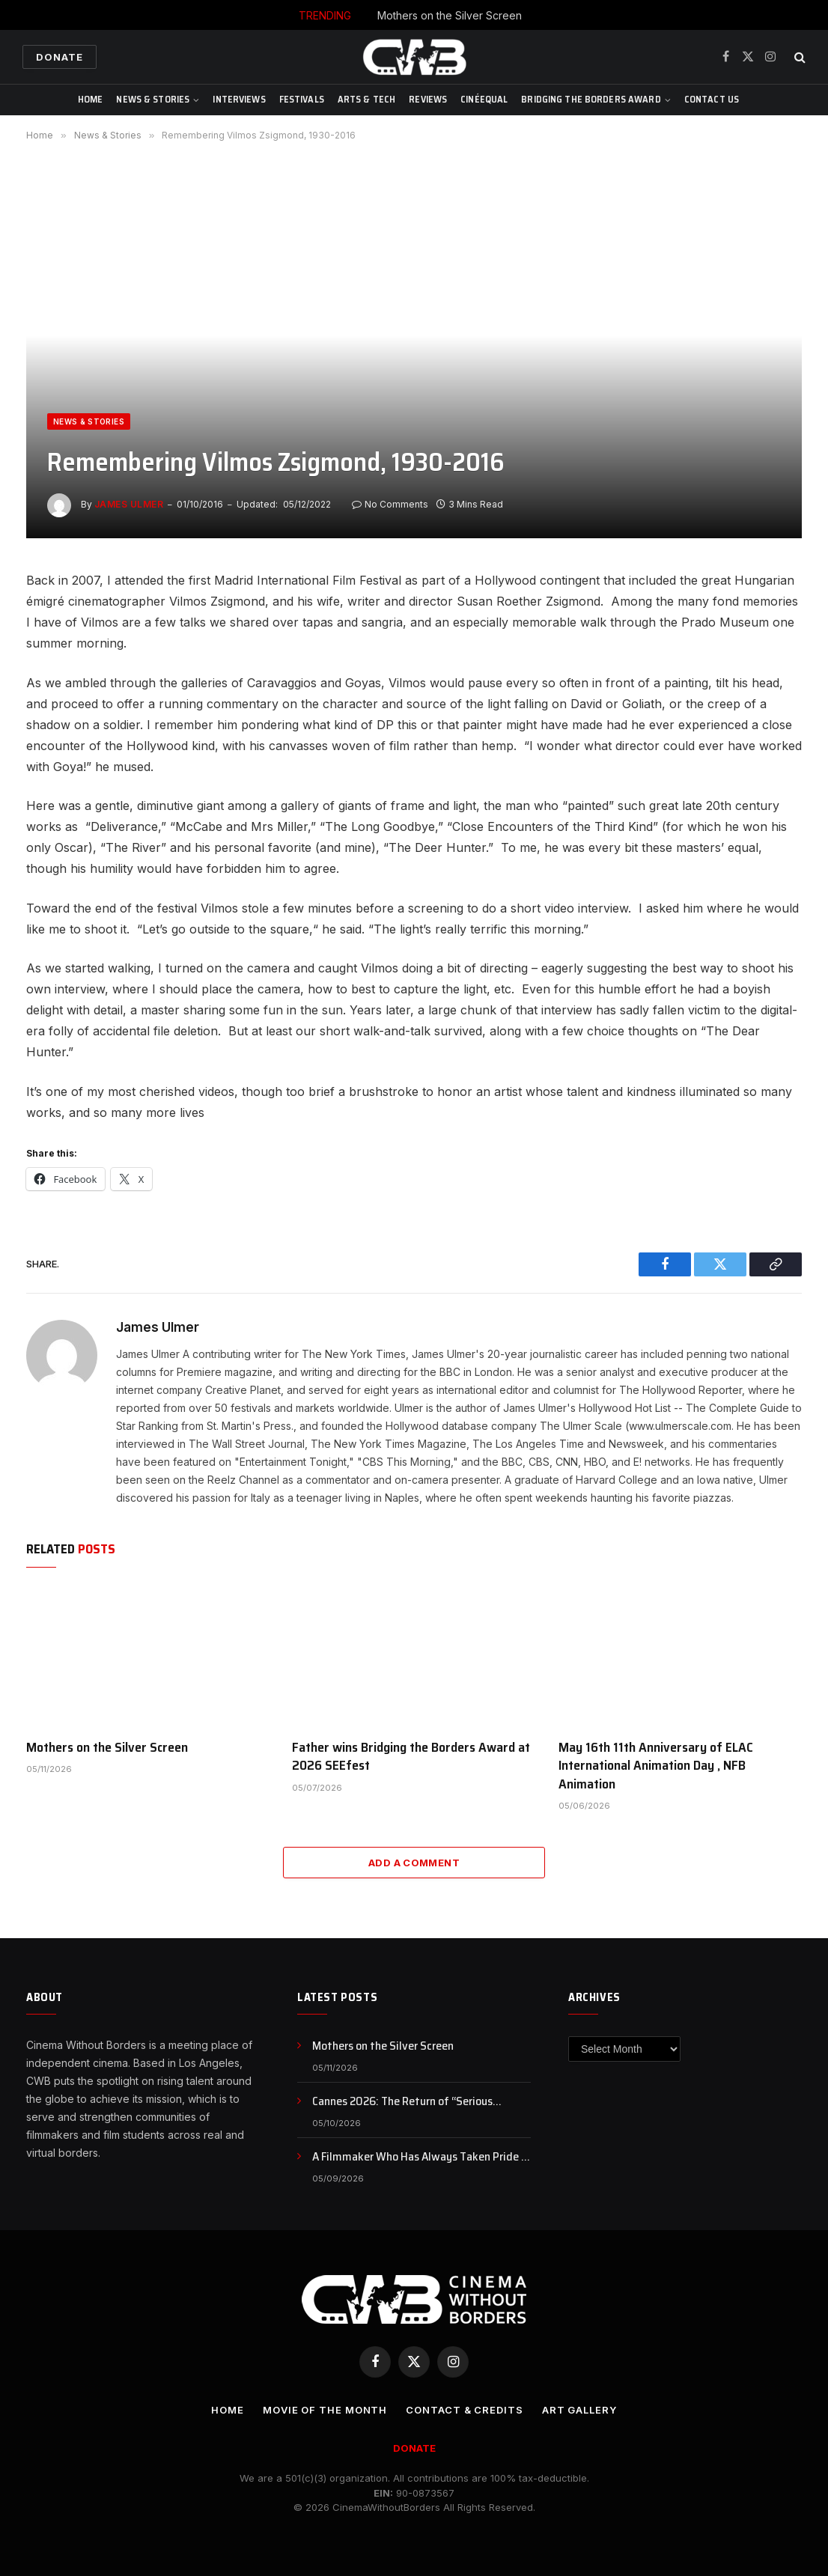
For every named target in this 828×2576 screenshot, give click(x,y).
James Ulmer (128, 504)
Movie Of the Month (325, 2410)
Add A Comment (414, 1863)
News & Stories (152, 99)
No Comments (390, 504)
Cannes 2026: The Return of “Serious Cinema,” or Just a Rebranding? (402, 2101)
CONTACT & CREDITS (464, 2410)
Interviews (239, 99)
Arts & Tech (366, 99)
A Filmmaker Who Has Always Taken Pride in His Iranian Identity (421, 2157)
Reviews (428, 99)
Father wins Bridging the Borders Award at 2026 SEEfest (411, 1756)
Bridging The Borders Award (590, 99)
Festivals (301, 99)
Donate (59, 57)
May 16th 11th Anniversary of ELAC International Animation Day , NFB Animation (655, 1765)
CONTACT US (711, 99)
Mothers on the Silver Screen (449, 15)
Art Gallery (579, 2410)
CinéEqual (484, 99)
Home (90, 99)
